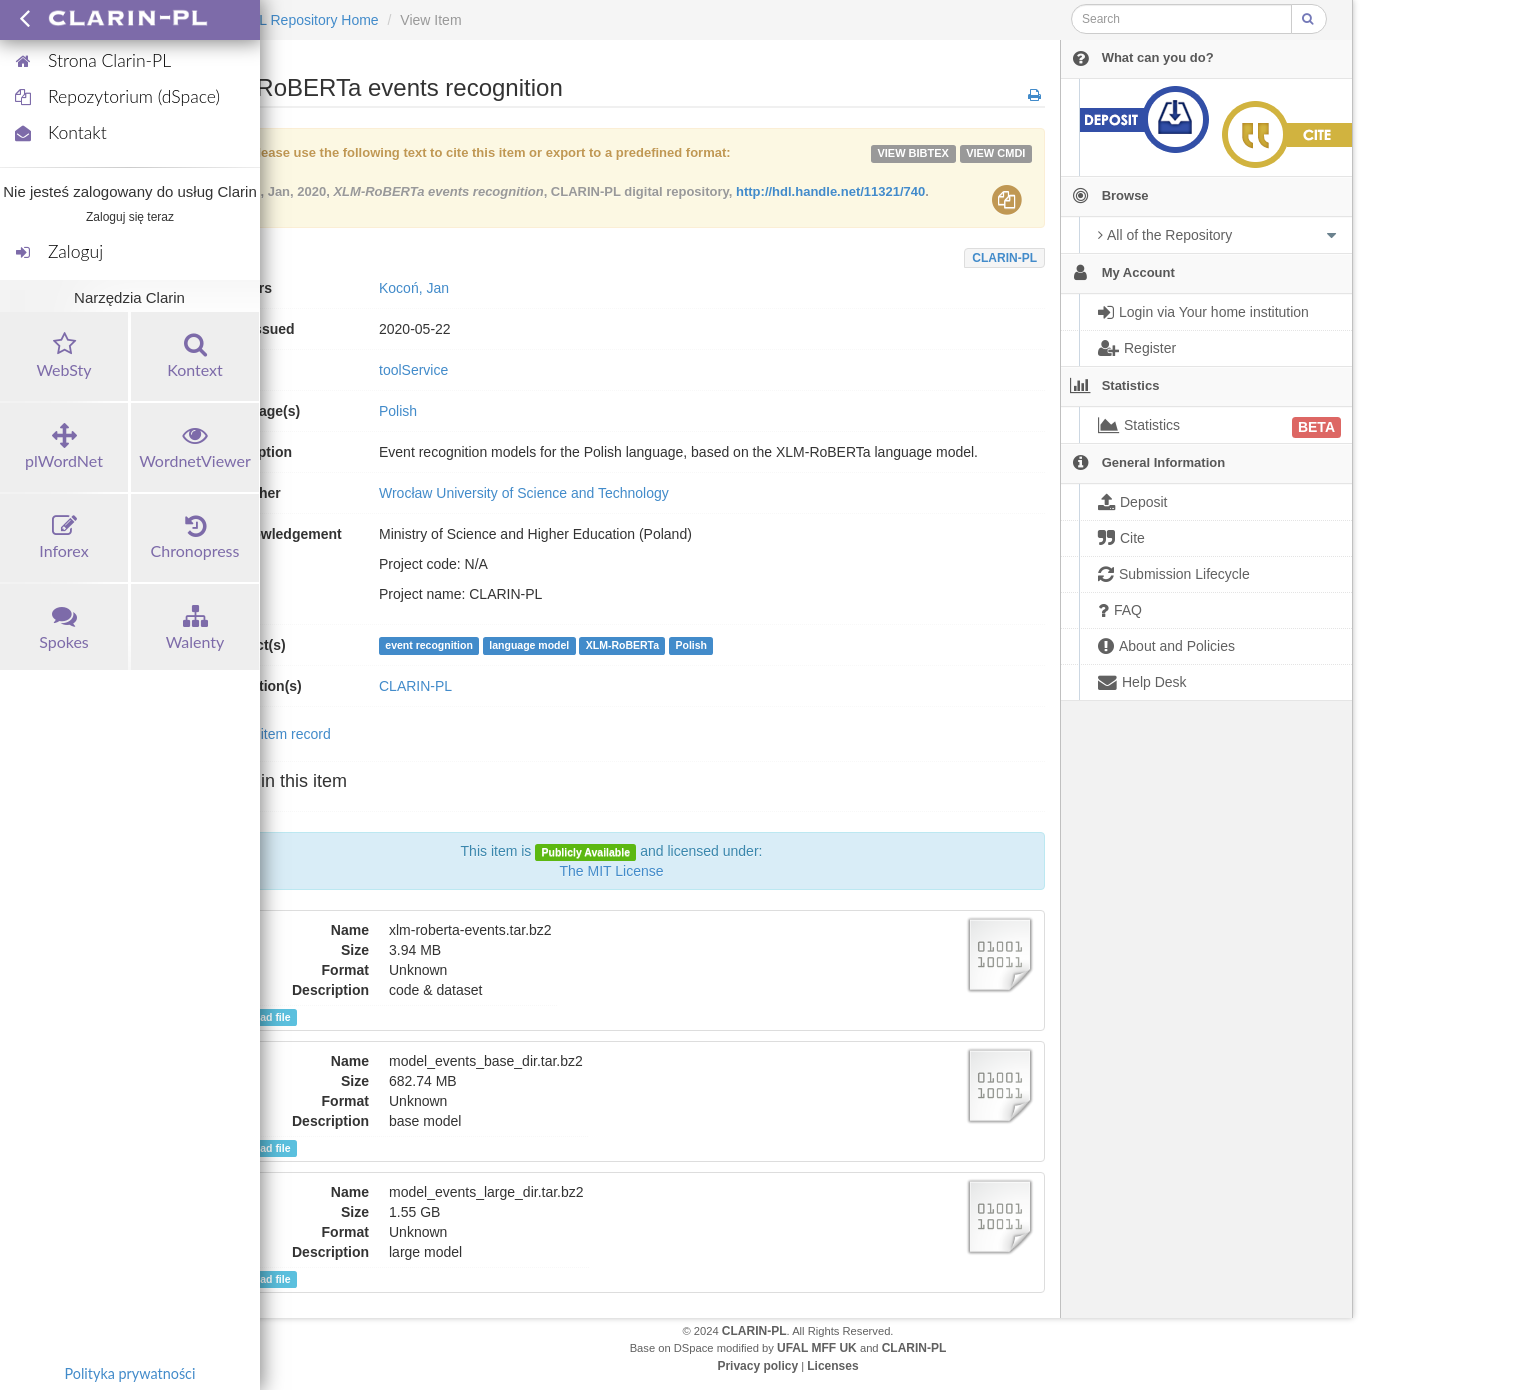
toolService (413, 370)
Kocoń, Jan (414, 288)
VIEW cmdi (995, 153)
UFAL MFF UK (817, 1348)
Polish (692, 646)
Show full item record (265, 734)
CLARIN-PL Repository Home (286, 20)
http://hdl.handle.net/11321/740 (830, 191)
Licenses (832, 1366)
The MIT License (611, 871)
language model (529, 646)
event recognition (429, 646)
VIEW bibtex (913, 153)
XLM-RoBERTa (622, 646)
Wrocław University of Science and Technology (524, 493)
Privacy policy (757, 1366)
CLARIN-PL (1004, 258)
